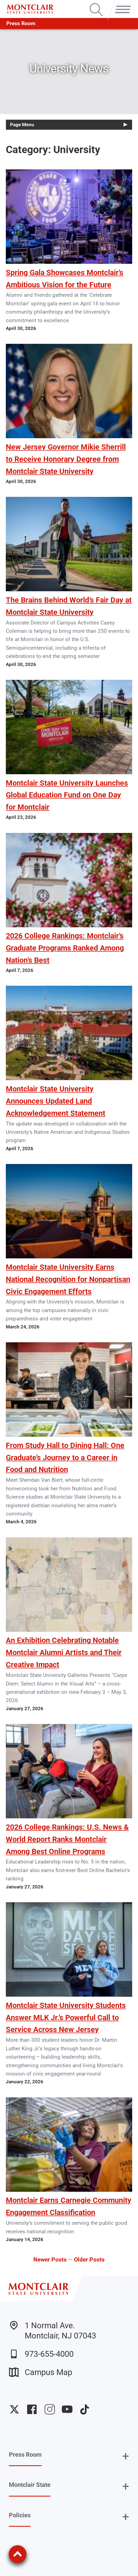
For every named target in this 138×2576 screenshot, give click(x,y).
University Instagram (49, 2409)
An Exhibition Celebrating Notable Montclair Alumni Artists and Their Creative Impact (64, 1652)
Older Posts (89, 2259)
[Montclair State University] (30, 9)
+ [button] (125, 2456)
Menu (121, 3)
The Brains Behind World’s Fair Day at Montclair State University (69, 606)
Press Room (20, 23)
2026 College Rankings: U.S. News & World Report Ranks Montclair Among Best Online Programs (67, 1839)
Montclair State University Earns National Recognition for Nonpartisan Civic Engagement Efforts (68, 1279)
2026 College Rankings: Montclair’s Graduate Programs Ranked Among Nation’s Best (65, 948)
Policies (20, 2515)
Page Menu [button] (22, 124)
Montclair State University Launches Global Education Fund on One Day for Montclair (67, 795)
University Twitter (14, 2409)
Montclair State (30, 2484)
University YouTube (67, 2409)
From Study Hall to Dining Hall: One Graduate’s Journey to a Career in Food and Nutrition (65, 1457)
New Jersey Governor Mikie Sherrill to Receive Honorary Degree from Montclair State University (66, 459)
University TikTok (84, 2409)
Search (96, 3)
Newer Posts (50, 2259)
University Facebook (31, 2409)
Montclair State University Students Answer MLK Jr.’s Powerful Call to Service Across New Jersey (66, 2017)
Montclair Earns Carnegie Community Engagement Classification (68, 2206)
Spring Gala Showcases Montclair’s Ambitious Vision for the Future (64, 278)
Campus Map (40, 2372)
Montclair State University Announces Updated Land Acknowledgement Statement (55, 1101)
